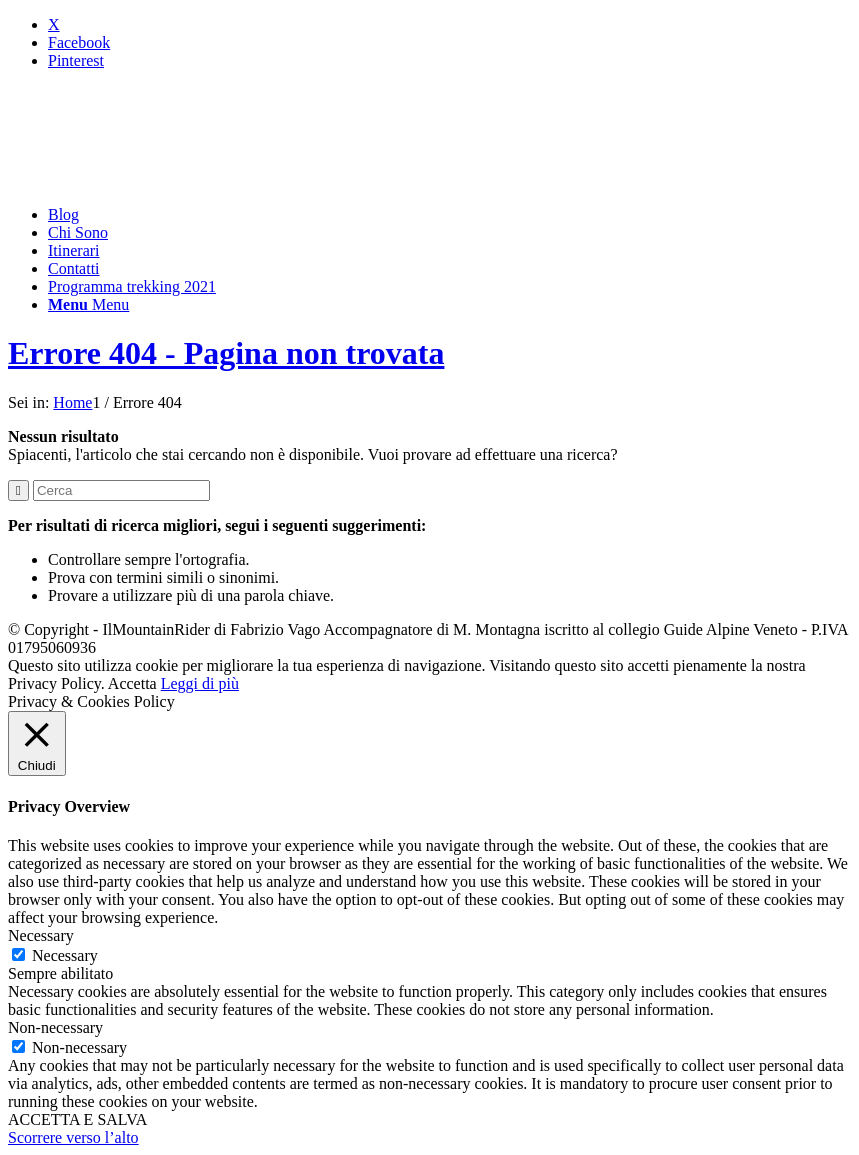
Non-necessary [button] (55, 1027)
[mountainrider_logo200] (158, 180)
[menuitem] (449, 215)
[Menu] (88, 304)
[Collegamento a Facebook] (79, 42)
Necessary (65, 955)
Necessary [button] (41, 935)
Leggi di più (200, 683)
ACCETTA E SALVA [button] (77, 1119)
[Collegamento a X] (54, 24)
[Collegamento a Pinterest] (76, 60)
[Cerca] (121, 490)
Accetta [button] (132, 683)
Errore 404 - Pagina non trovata (226, 353)
